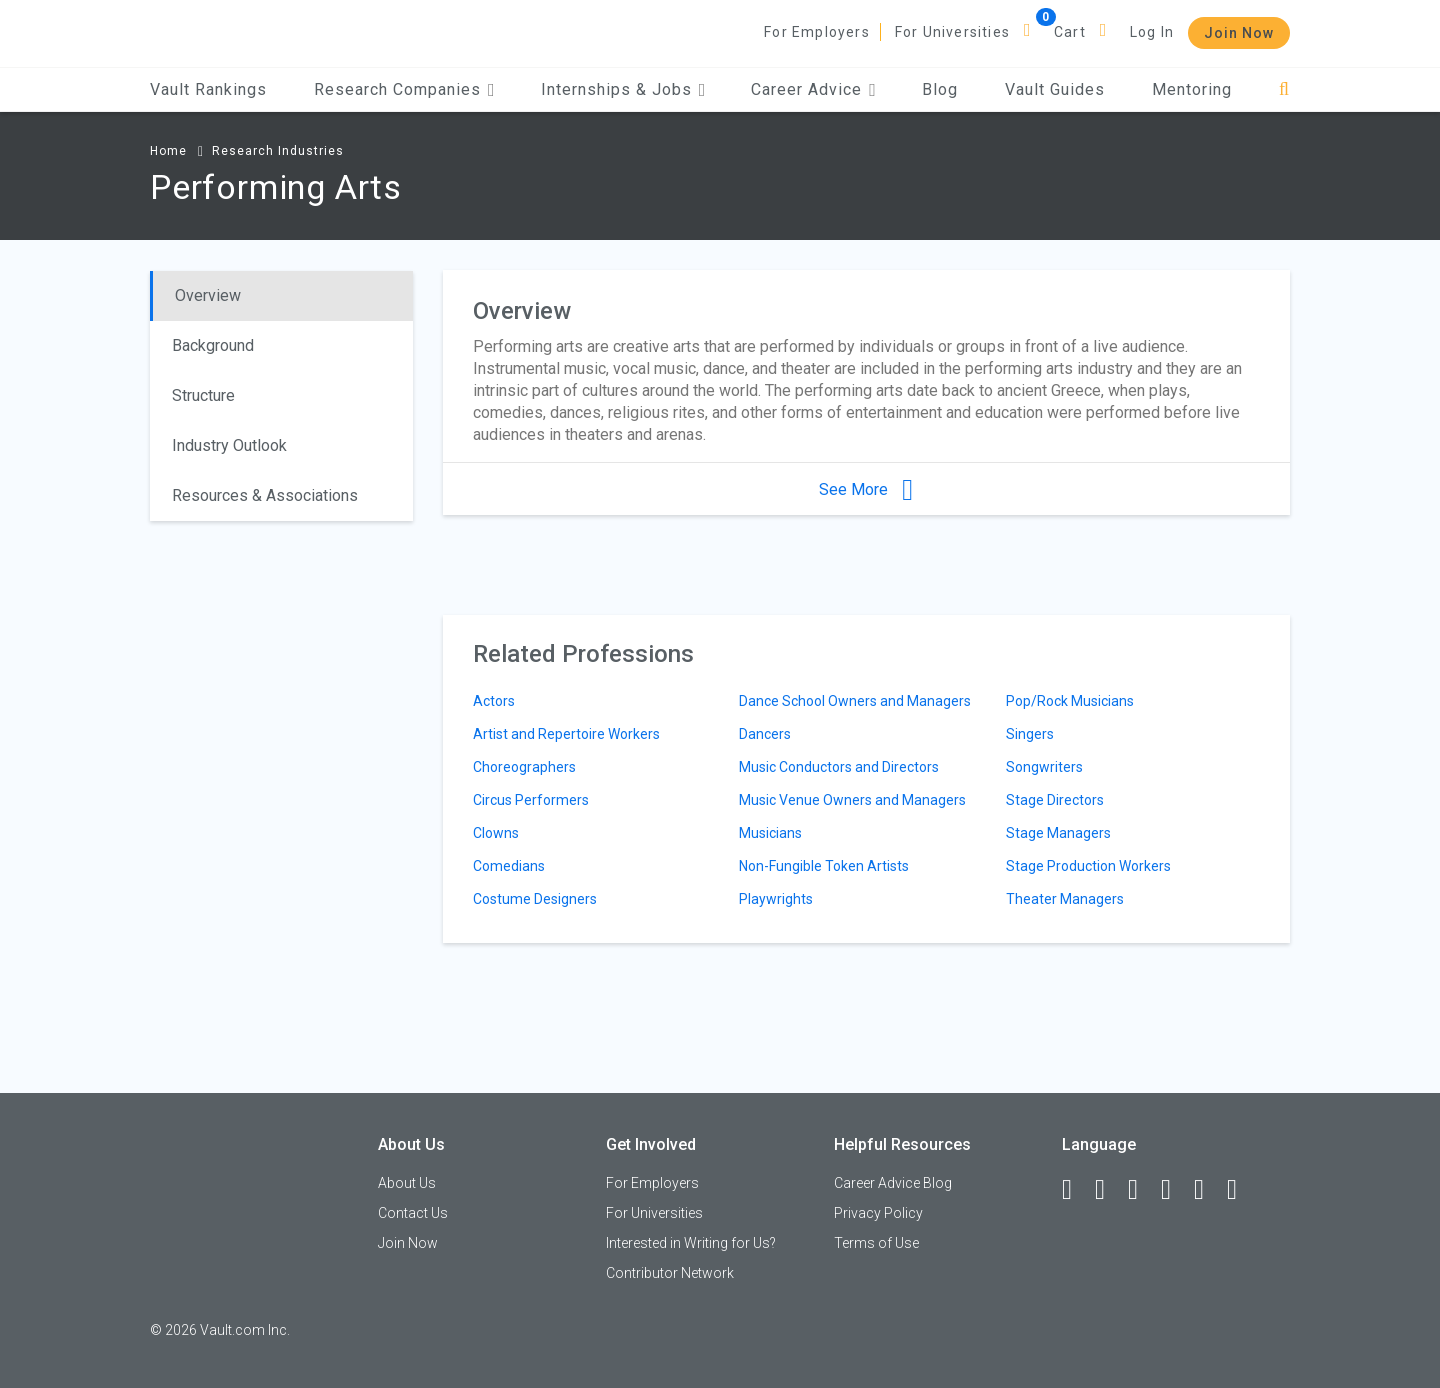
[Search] (1284, 89)
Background (213, 345)
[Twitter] (1142, 1190)
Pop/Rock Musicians (1070, 701)
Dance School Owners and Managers (855, 701)
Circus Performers (531, 800)
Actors (494, 701)
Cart (1070, 32)
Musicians (770, 833)
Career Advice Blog (893, 1183)
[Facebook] (1076, 1190)
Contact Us (413, 1213)
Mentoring (1192, 89)
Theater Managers (1065, 899)
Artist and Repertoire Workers (566, 734)
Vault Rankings (208, 89)
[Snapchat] (1241, 1190)
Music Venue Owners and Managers (852, 800)
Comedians (509, 866)
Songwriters (1044, 767)
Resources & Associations (265, 495)
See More (866, 489)
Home (168, 151)
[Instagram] (1175, 1190)
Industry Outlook (229, 445)
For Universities (952, 32)
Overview (208, 295)
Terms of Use (876, 1243)
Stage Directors (1055, 800)
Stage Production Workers (1088, 866)
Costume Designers (535, 899)
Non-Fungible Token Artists (824, 866)
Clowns (496, 833)
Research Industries (278, 151)
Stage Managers (1058, 833)
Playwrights (776, 899)
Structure (203, 395)
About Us (407, 1183)
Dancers (765, 734)
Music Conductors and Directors (839, 767)
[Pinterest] (1208, 1190)
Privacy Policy (878, 1213)
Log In (1152, 32)
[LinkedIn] (1109, 1190)
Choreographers (524, 767)
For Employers (817, 32)
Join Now (1239, 33)
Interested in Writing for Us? (691, 1243)
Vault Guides (1055, 89)
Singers (1030, 734)
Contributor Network (670, 1273)
